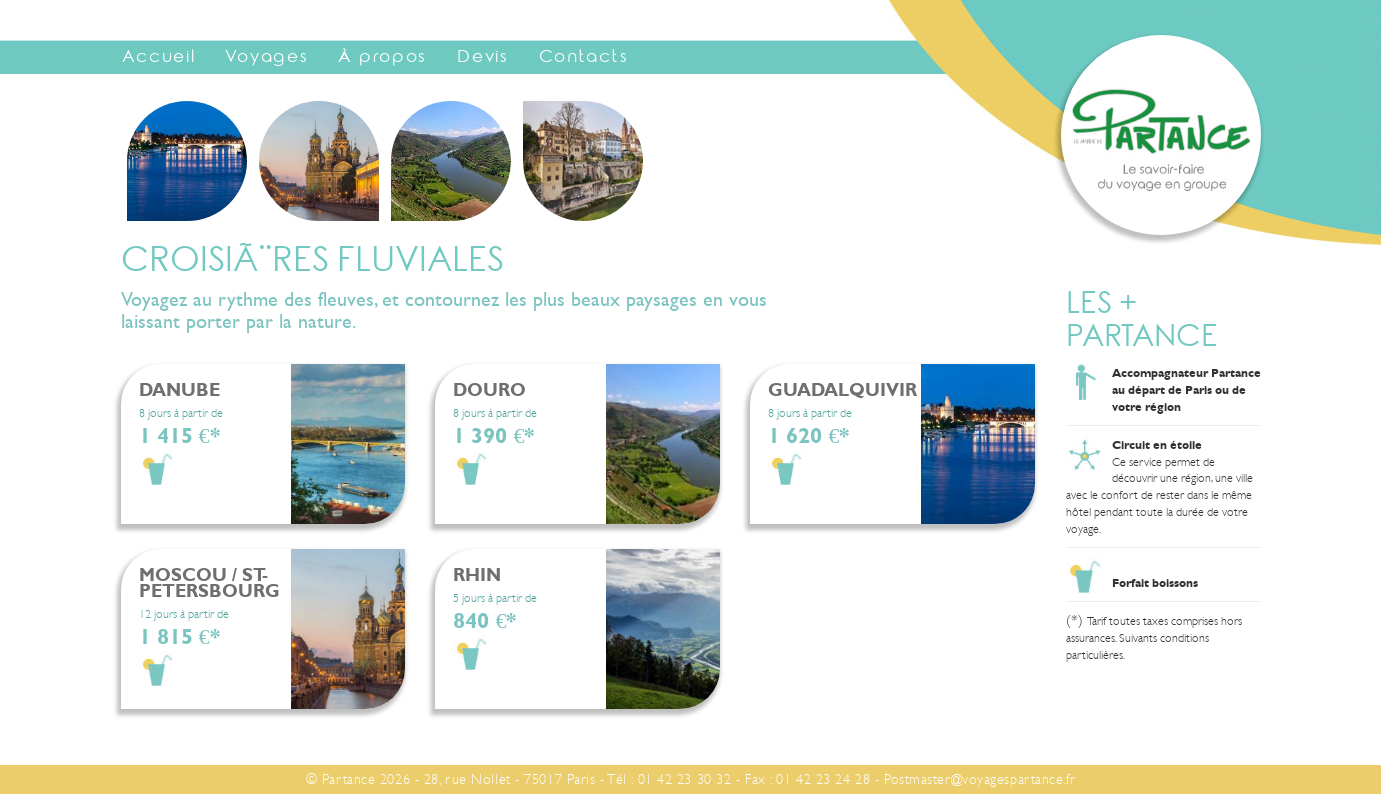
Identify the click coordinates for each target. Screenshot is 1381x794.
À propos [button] (382, 59)
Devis (483, 59)
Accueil (159, 59)
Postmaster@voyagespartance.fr (979, 779)
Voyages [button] (266, 59)
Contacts (584, 59)
